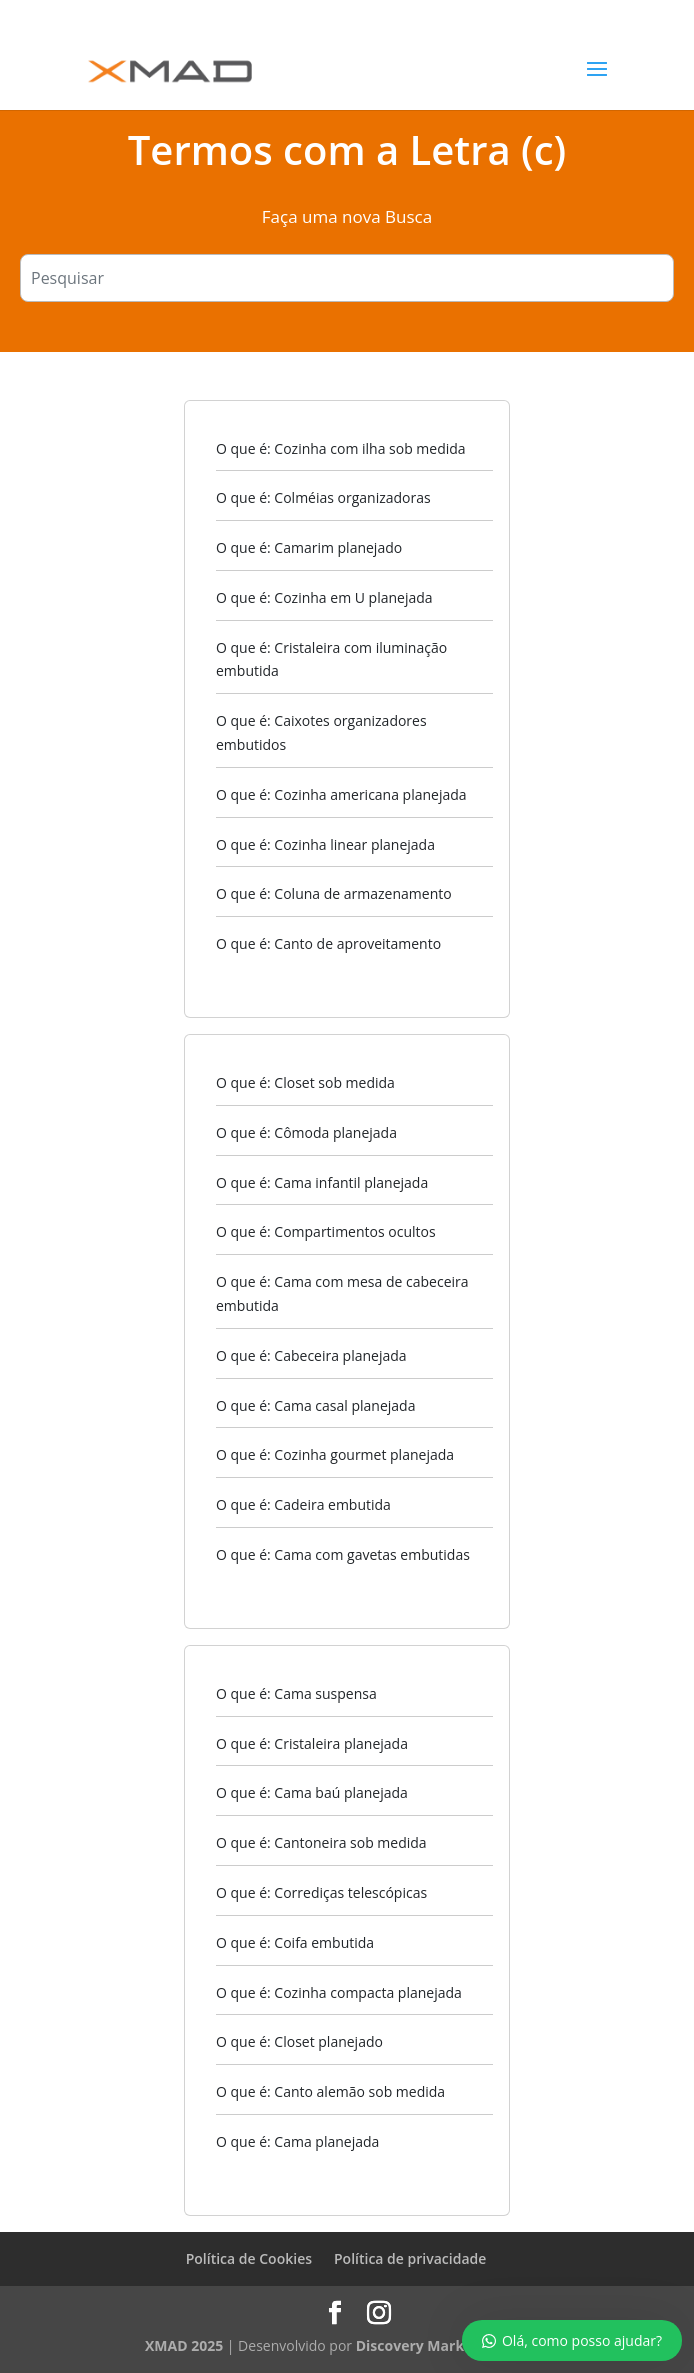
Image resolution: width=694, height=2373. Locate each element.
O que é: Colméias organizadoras (323, 497)
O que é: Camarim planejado (309, 547)
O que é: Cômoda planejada (306, 1132)
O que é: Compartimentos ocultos (326, 1231)
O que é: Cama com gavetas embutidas (343, 1554)
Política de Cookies (249, 2258)
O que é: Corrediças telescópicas (321, 1892)
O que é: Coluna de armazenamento (334, 893)
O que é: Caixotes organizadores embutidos (321, 732)
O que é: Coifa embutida (295, 1942)
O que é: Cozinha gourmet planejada (335, 1454)
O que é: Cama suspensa (296, 1693)
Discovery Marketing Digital (452, 2345)
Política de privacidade (410, 2258)
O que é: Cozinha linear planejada (325, 844)
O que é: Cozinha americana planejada (341, 794)
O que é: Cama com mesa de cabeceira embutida (342, 1293)
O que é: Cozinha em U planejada (324, 597)
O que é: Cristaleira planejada (312, 1743)
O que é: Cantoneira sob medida (321, 1842)
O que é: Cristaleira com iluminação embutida (331, 659)
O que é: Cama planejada (297, 2141)
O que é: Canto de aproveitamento (328, 943)
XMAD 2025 (184, 2345)
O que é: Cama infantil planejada (322, 1182)
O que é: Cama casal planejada (315, 1405)
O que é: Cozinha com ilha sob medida (341, 448)
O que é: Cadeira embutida (303, 1504)
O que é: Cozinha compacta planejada (339, 1992)
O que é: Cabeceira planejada (311, 1355)
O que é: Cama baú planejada (312, 1792)
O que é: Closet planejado (299, 2041)
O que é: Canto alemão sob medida (330, 2091)
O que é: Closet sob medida (305, 1082)
